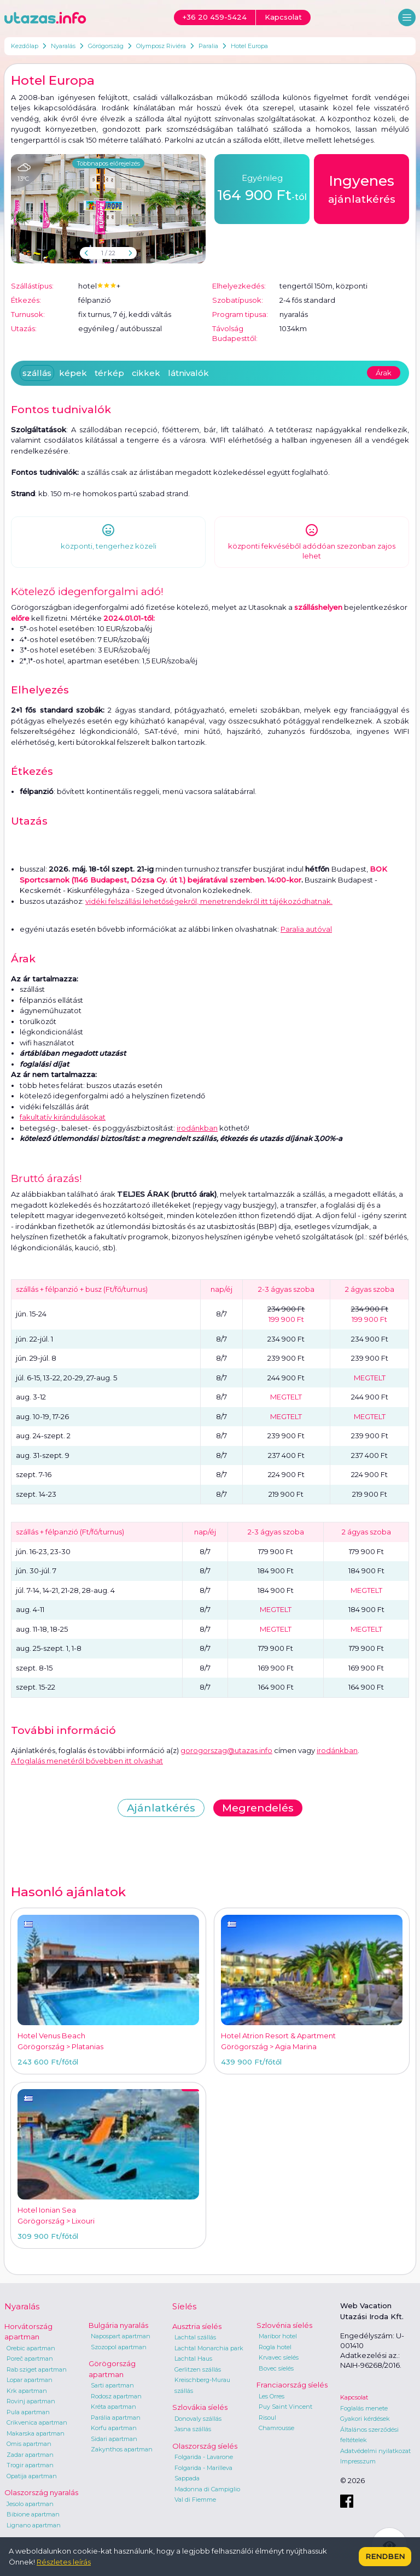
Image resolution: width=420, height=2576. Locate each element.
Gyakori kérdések (365, 2418)
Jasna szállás (192, 2429)
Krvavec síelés (279, 2357)
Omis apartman (29, 2444)
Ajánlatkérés (161, 1808)
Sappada (187, 2478)
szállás (36, 373)
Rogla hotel (275, 2347)
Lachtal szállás (195, 2337)
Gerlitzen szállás (197, 2369)
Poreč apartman (30, 2358)
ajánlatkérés (361, 187)
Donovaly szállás (197, 2418)
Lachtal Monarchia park (208, 2348)
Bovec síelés (276, 2368)
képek (73, 373)
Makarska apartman (36, 2433)
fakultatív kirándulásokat (63, 1117)
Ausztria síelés (196, 2326)
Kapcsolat (354, 2397)
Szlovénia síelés (284, 2325)
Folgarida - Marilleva (203, 2468)
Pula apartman (28, 2412)
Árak (384, 372)
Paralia (208, 46)
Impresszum (358, 2461)
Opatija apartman (32, 2476)
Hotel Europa (249, 46)
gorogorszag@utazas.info (226, 1750)
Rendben (385, 2556)
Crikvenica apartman (37, 2422)
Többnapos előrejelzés (108, 163)
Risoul (267, 2417)
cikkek (146, 373)
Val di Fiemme (195, 2499)
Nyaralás (63, 46)
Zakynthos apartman (122, 2449)
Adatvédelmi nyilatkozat (375, 2451)
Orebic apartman (31, 2348)
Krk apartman (27, 2391)
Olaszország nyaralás (41, 2492)
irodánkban (197, 1128)
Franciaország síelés (292, 2384)
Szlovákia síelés (200, 2407)
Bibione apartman (33, 2514)
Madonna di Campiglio (207, 2489)
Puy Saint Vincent (285, 2406)
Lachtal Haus (193, 2358)
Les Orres (271, 2396)
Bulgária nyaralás (118, 2325)
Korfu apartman (114, 2428)
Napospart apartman (120, 2336)
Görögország (106, 46)
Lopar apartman (29, 2380)
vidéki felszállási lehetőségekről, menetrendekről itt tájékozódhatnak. (208, 901)
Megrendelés (258, 1808)
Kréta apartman (113, 2406)
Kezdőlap (24, 46)
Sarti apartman (112, 2385)
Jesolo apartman (30, 2504)
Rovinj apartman (31, 2401)
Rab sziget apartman (37, 2369)
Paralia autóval (306, 929)
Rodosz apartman (116, 2396)
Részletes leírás (64, 2561)
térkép (109, 373)
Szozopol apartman (119, 2347)
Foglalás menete (364, 2408)
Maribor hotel (278, 2336)
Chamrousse (276, 2428)
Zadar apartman (30, 2455)
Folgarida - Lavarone (203, 2457)
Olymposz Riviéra (161, 46)
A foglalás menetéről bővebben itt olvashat (87, 1760)
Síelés (184, 2306)
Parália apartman (116, 2417)
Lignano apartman (34, 2525)
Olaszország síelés (204, 2446)
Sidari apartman (114, 2439)
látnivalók (188, 373)
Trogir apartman (30, 2465)
